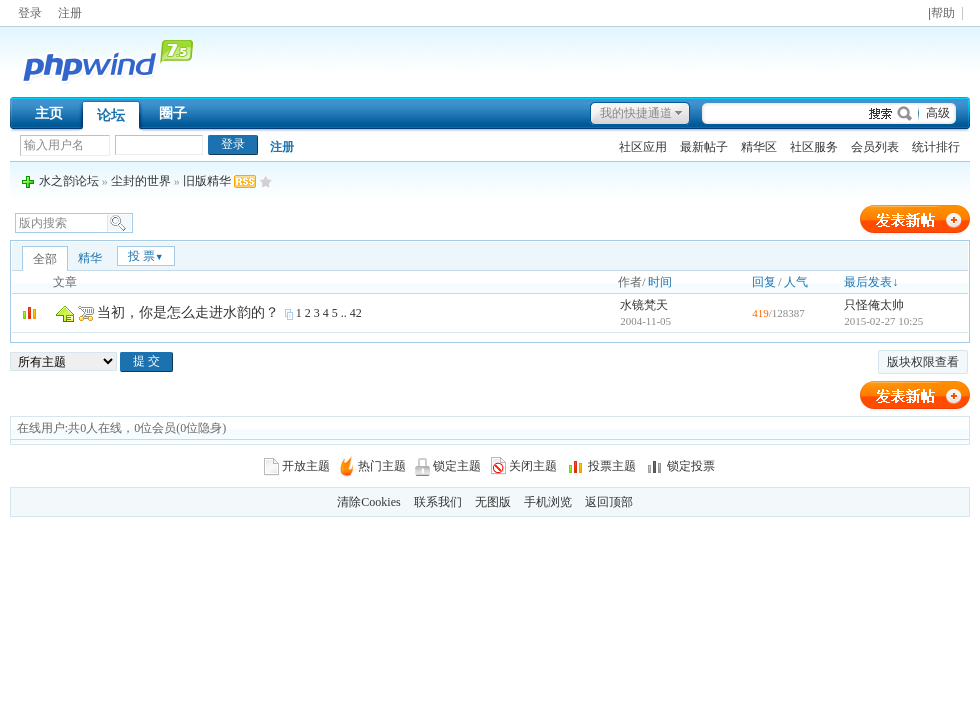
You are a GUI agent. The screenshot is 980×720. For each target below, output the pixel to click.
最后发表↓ (871, 282)
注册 (70, 13)
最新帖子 (704, 147)
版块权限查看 (923, 362)
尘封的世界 (141, 181)
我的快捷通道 (636, 113)
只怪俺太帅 (874, 305)
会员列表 (875, 147)
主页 (49, 113)
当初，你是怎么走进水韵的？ (188, 312)
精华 (90, 258)
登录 (30, 13)
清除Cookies (368, 502)
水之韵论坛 (69, 181)
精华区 (759, 147)
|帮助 (941, 13)
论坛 (111, 115)
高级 (938, 113)
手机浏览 (548, 502)
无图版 (493, 502)
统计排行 (936, 147)
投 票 (146, 256)
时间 (660, 282)
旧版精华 (207, 181)
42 (356, 313)
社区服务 (814, 147)
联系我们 (438, 502)
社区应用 (643, 147)
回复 (764, 282)
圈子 (173, 113)
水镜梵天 (644, 305)
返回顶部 (609, 502)
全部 (45, 259)
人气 (796, 282)
